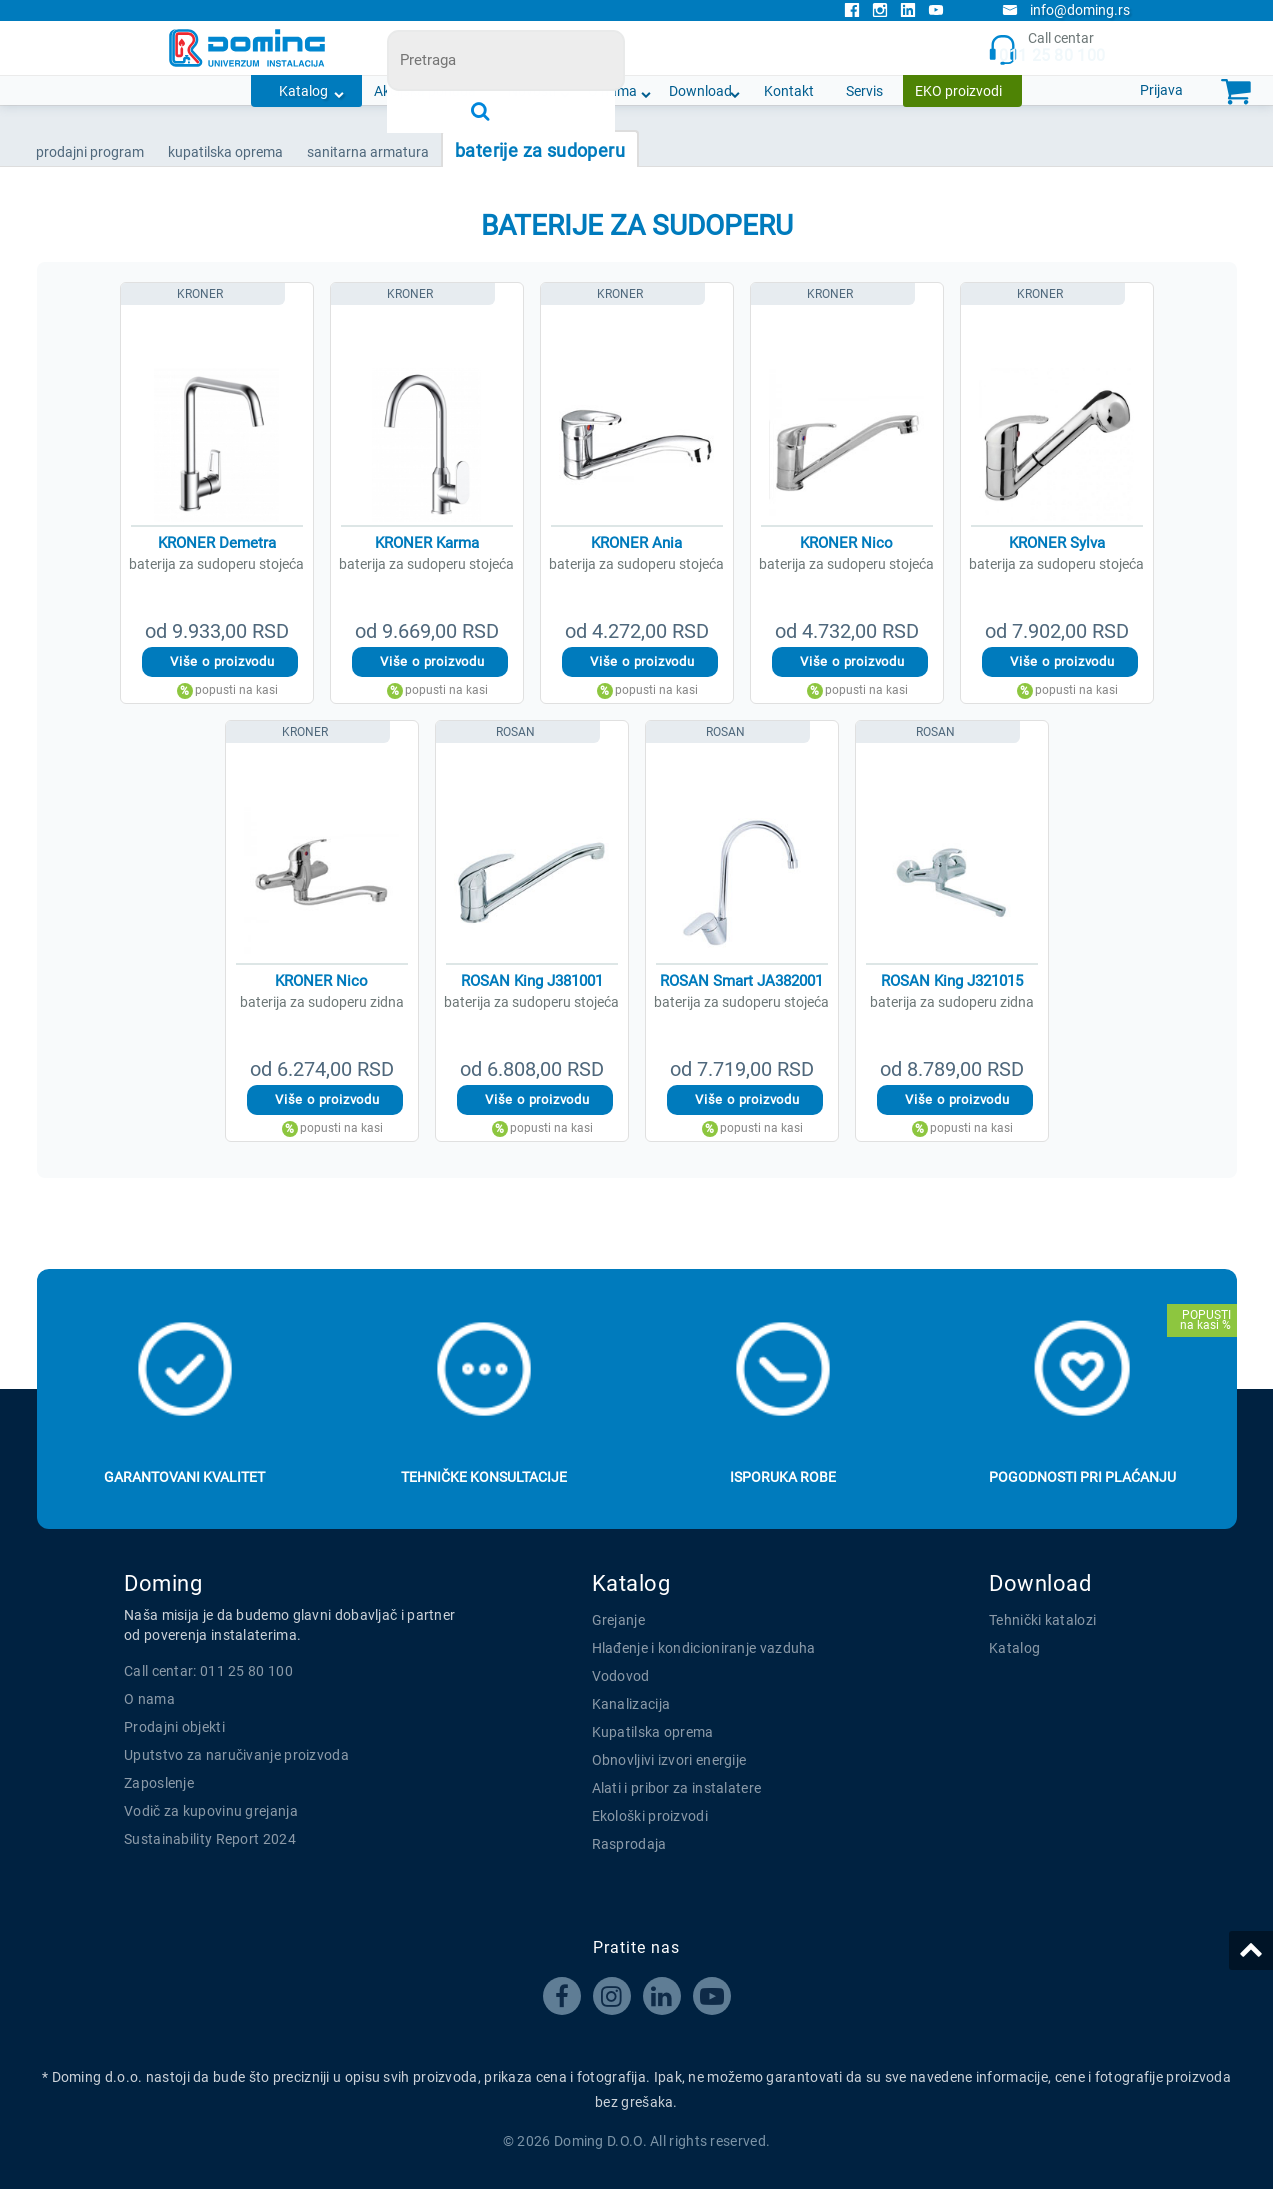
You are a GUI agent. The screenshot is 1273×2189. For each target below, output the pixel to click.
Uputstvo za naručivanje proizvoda (236, 1755)
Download (700, 91)
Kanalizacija (631, 1704)
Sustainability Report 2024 (210, 1839)
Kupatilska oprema (653, 1732)
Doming (163, 1583)
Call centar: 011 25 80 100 (208, 1671)
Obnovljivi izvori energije (669, 1760)
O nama (612, 91)
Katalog (303, 91)
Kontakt (789, 91)
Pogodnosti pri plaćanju (1082, 1477)
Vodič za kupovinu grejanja (211, 1811)
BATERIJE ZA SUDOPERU (540, 150)
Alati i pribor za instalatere (677, 1788)
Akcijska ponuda (425, 91)
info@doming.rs (1066, 10)
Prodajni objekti (174, 1727)
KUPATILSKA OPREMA (225, 152)
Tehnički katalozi (1042, 1620)
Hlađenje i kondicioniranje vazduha (704, 1648)
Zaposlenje (159, 1783)
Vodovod (621, 1676)
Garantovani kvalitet (184, 1477)
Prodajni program (90, 152)
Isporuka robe (783, 1477)
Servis (864, 91)
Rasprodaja (629, 1844)
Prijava (1161, 90)
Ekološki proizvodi (650, 1816)
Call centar (1046, 48)
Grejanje (618, 1620)
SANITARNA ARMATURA (368, 152)
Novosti (532, 91)
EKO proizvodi (958, 91)
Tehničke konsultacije (484, 1477)
